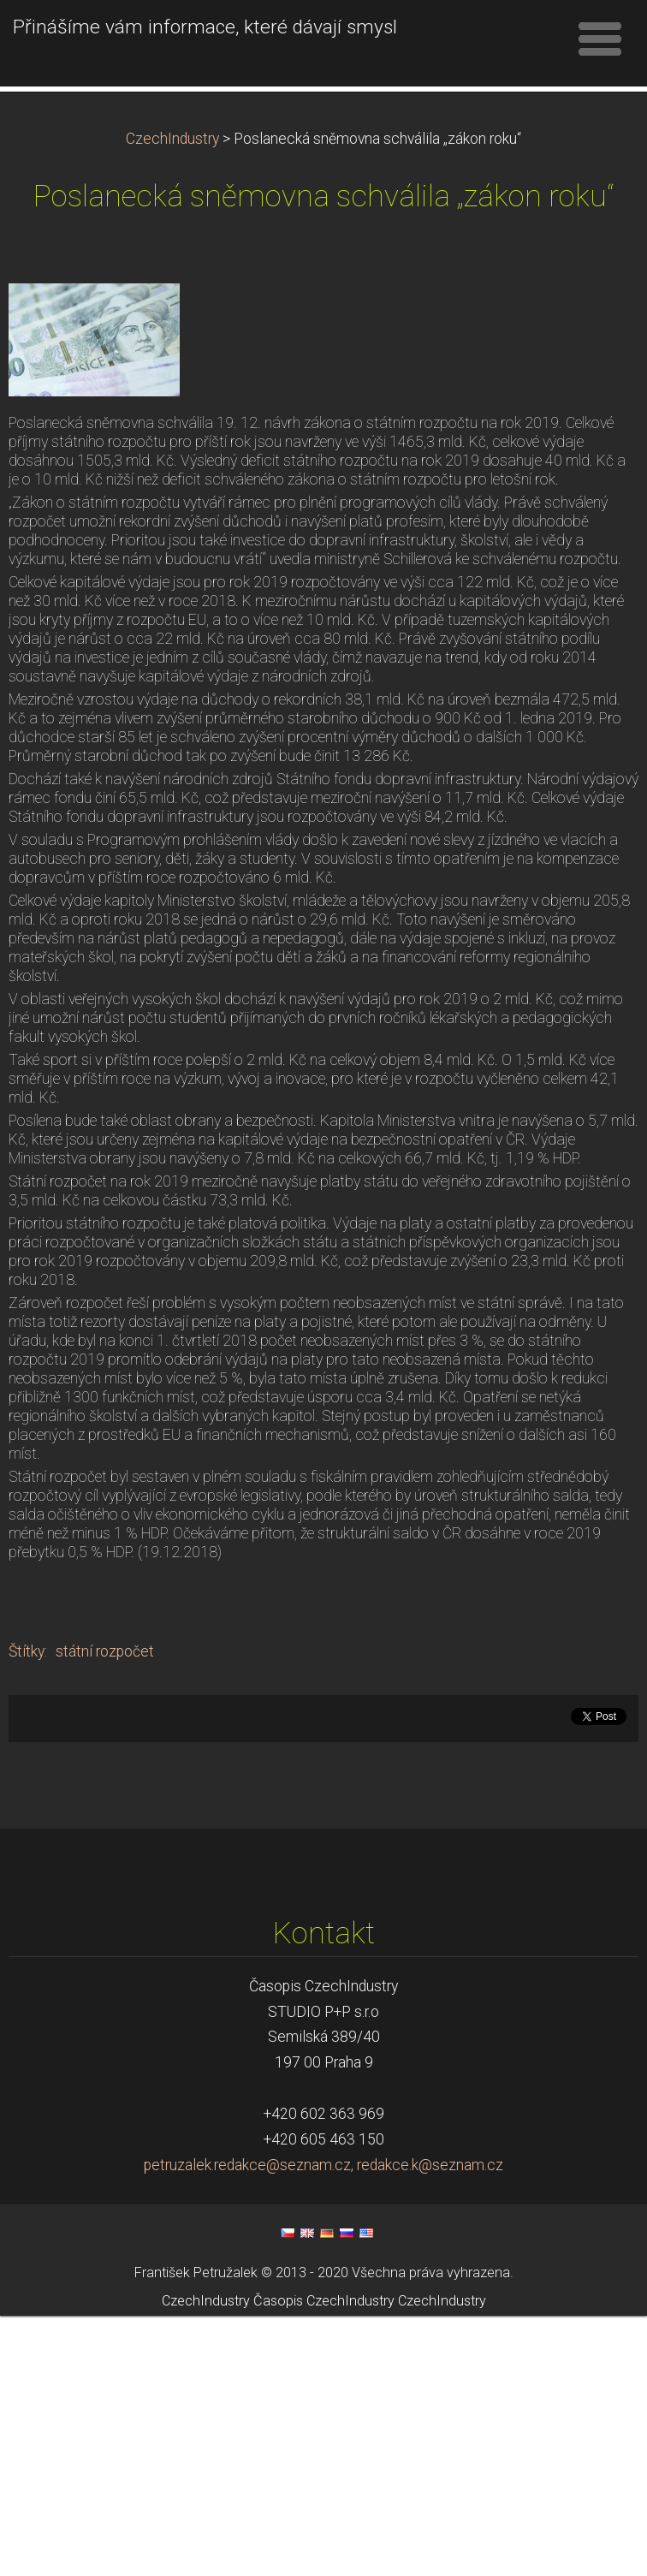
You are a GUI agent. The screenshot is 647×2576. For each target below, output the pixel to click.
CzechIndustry (172, 399)
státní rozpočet (105, 1911)
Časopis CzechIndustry (324, 2561)
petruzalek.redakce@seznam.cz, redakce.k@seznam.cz (323, 2425)
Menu (600, 38)
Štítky (27, 1911)
